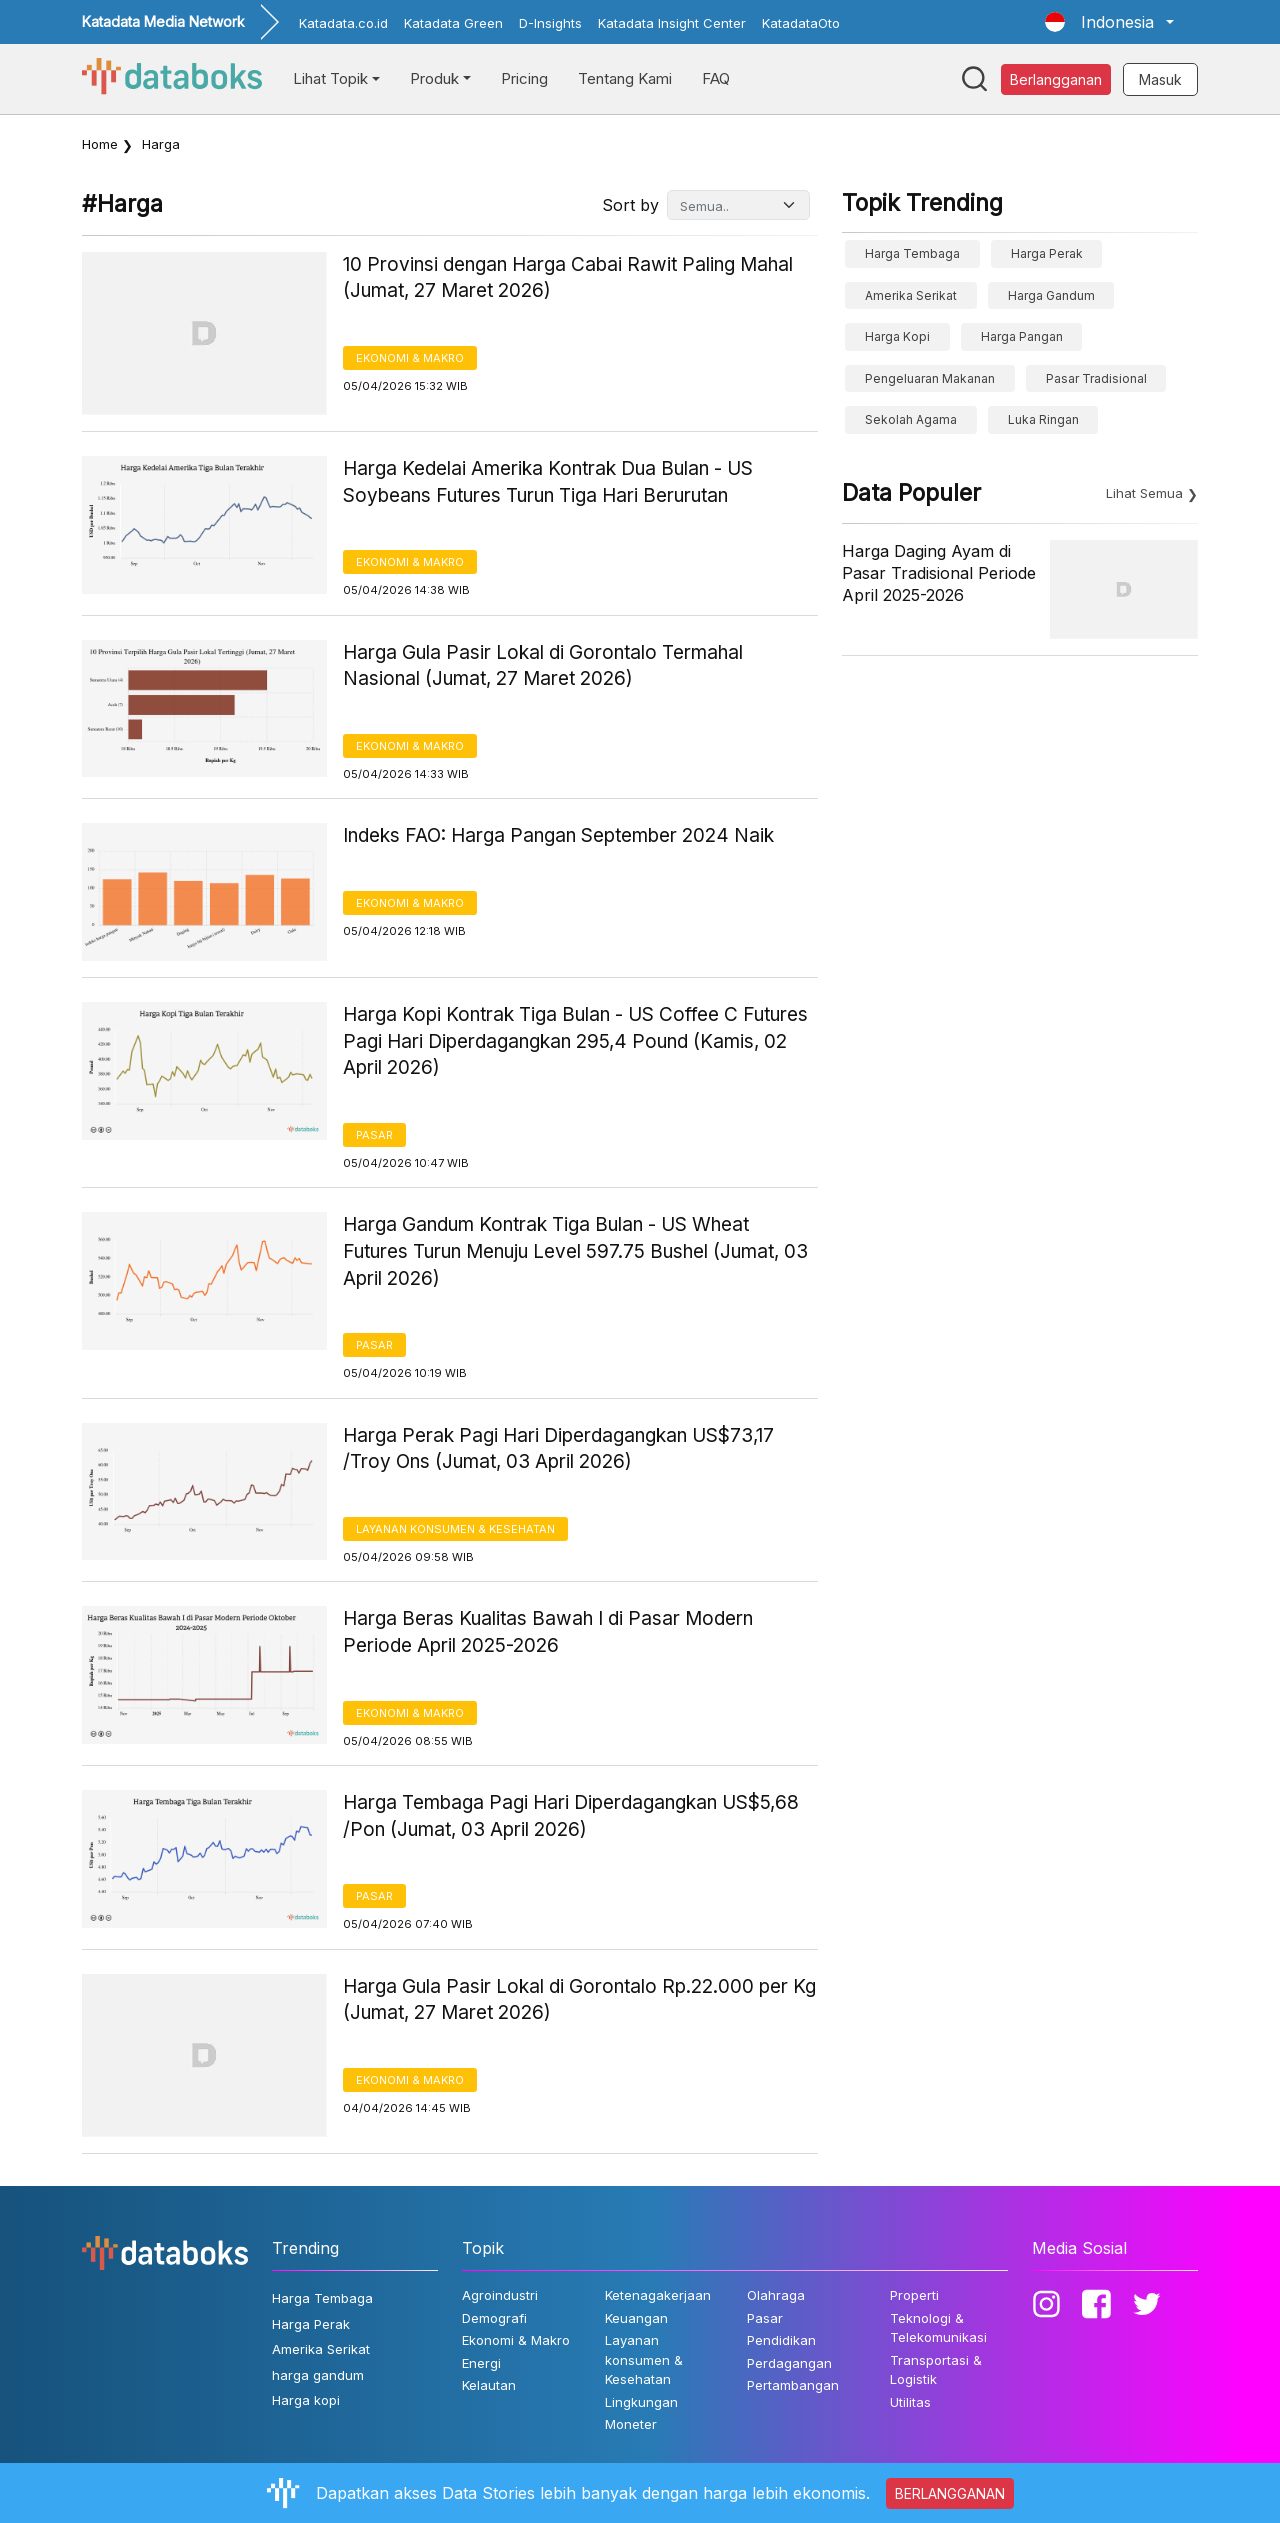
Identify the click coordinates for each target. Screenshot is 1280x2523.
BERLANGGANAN (950, 2493)
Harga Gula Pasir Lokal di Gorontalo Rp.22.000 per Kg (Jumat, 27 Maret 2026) (579, 2000)
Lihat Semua (1144, 493)
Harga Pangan (1022, 336)
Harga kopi (897, 336)
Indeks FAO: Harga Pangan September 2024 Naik (558, 835)
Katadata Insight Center (672, 23)
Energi (481, 2363)
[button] (1109, 22)
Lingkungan (641, 2402)
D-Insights (550, 23)
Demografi (494, 2318)
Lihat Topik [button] (330, 78)
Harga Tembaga (912, 253)
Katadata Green (453, 23)
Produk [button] (434, 78)
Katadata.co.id (343, 23)
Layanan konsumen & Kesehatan (455, 1529)
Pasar (374, 1135)
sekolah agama (911, 419)
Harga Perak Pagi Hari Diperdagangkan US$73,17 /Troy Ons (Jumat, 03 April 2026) (558, 1449)
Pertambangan (793, 2385)
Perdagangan (789, 2363)
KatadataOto (801, 23)
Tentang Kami (625, 78)
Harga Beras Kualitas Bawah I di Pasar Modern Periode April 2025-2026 (548, 1632)
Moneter (631, 2424)
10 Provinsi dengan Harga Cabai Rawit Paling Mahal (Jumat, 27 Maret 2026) (568, 278)
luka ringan (1043, 419)
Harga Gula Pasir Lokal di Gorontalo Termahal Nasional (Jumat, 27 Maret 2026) (543, 666)
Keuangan (636, 2318)
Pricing (524, 78)
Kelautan (489, 2385)
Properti (914, 2295)
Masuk (1160, 79)
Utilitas (910, 2402)
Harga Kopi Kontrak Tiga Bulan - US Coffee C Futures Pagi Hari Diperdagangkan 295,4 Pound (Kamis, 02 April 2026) (575, 1041)
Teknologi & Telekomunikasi (938, 2328)
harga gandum (1051, 295)
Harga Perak (1047, 253)
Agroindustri (500, 2295)
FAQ (716, 78)
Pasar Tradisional (1096, 378)
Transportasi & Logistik (936, 2370)
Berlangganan (1056, 79)
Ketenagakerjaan (658, 2295)
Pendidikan (781, 2340)
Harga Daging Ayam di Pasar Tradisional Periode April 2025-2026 (939, 573)
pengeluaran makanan (930, 378)
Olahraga (776, 2295)
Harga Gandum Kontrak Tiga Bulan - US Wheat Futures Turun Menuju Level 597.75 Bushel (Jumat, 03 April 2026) (575, 1251)
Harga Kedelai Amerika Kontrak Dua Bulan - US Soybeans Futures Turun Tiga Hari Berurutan (548, 482)
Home (100, 144)
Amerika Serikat (911, 295)
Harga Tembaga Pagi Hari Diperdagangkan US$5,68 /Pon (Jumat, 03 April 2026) (571, 1816)
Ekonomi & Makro (410, 358)
